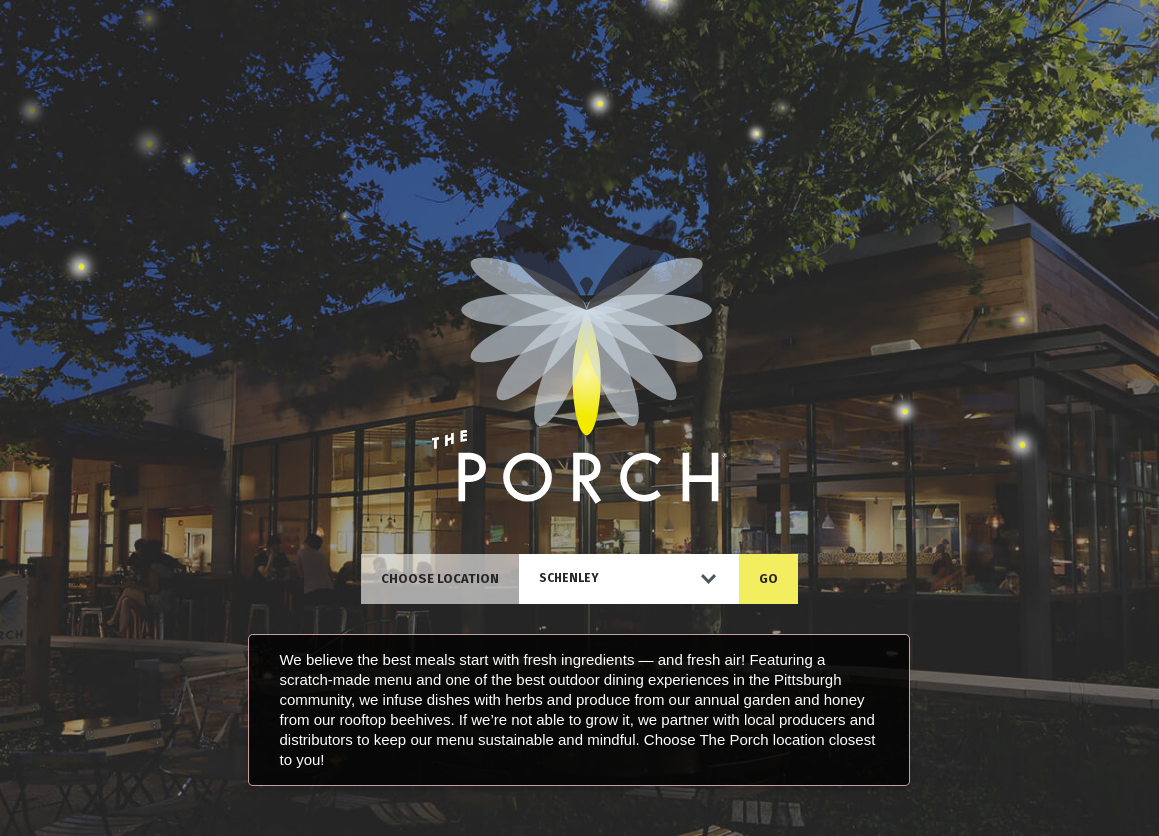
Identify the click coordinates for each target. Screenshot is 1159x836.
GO (768, 578)
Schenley (569, 578)
